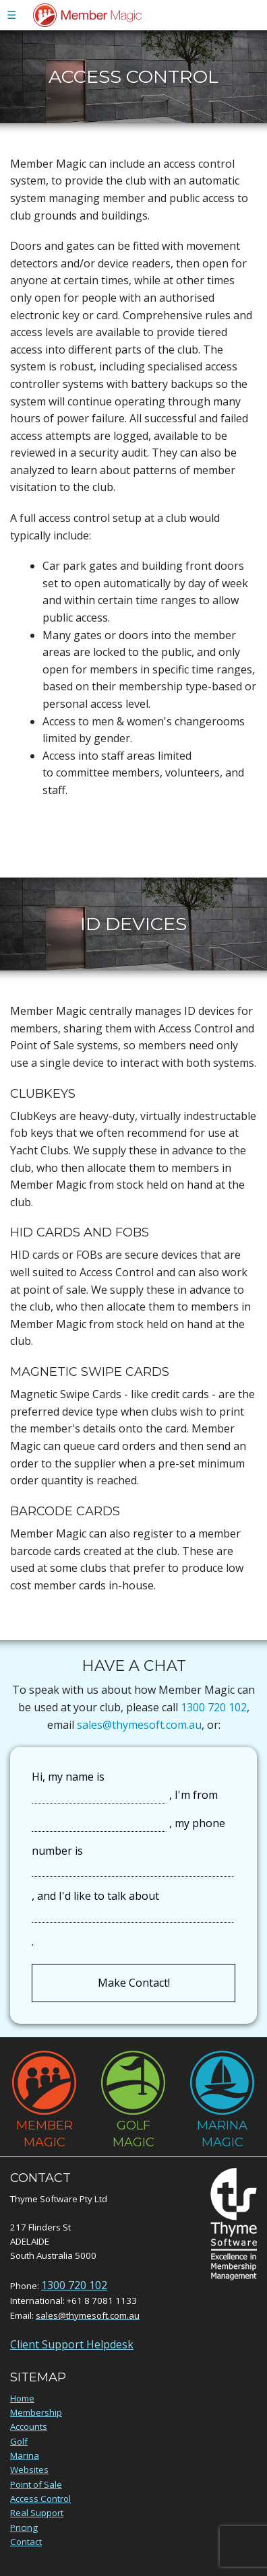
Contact (26, 2542)
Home (22, 2398)
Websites (29, 2470)
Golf (19, 2441)
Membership (36, 2412)
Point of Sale (36, 2484)
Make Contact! (134, 1982)
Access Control (40, 2498)
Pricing (24, 2527)
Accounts (28, 2426)
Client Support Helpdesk (72, 2344)
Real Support (36, 2513)
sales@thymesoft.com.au (139, 1724)
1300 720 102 (214, 1707)
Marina (24, 2455)
